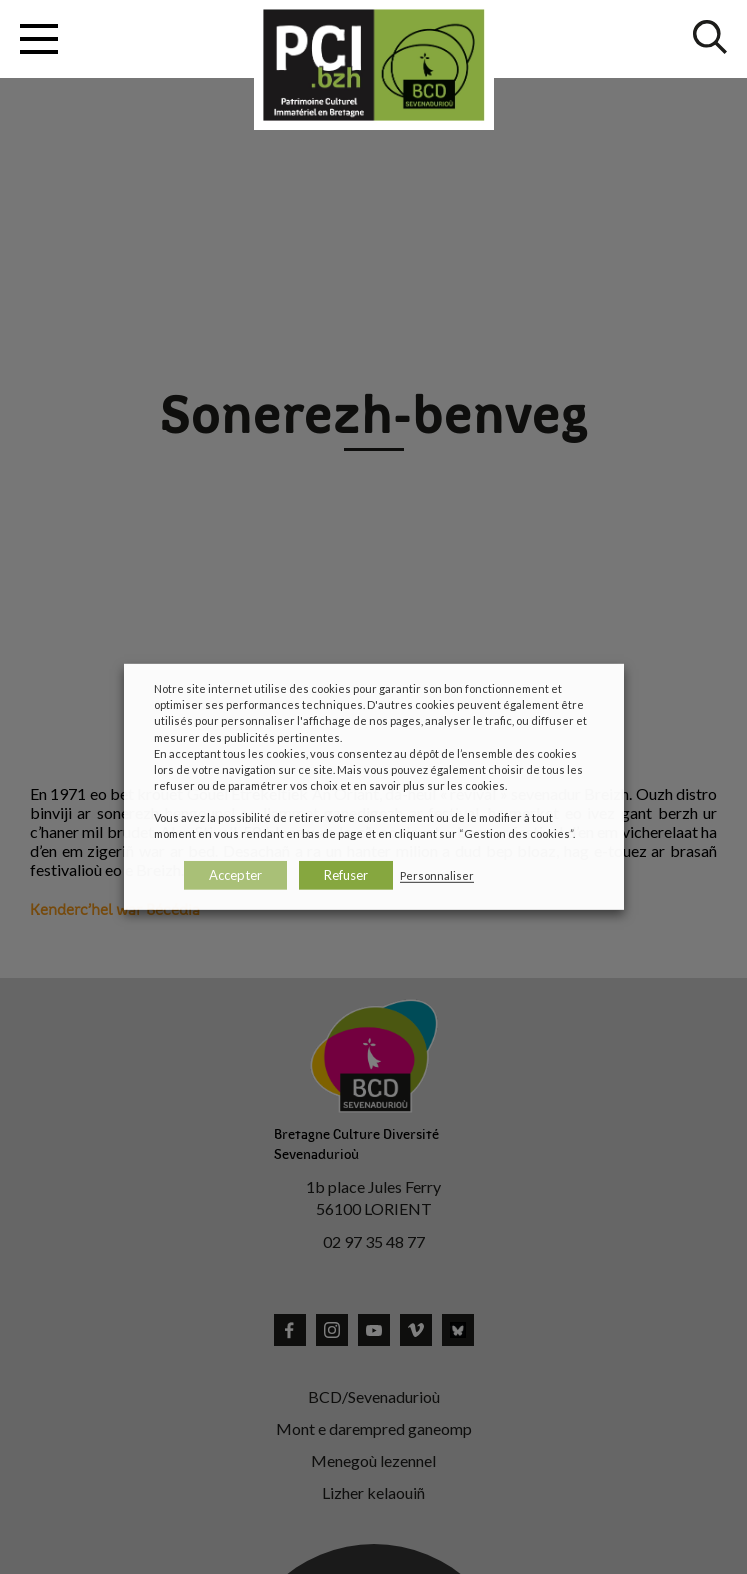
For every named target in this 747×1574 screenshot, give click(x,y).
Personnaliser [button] (437, 875)
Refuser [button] (346, 875)
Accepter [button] (235, 875)
